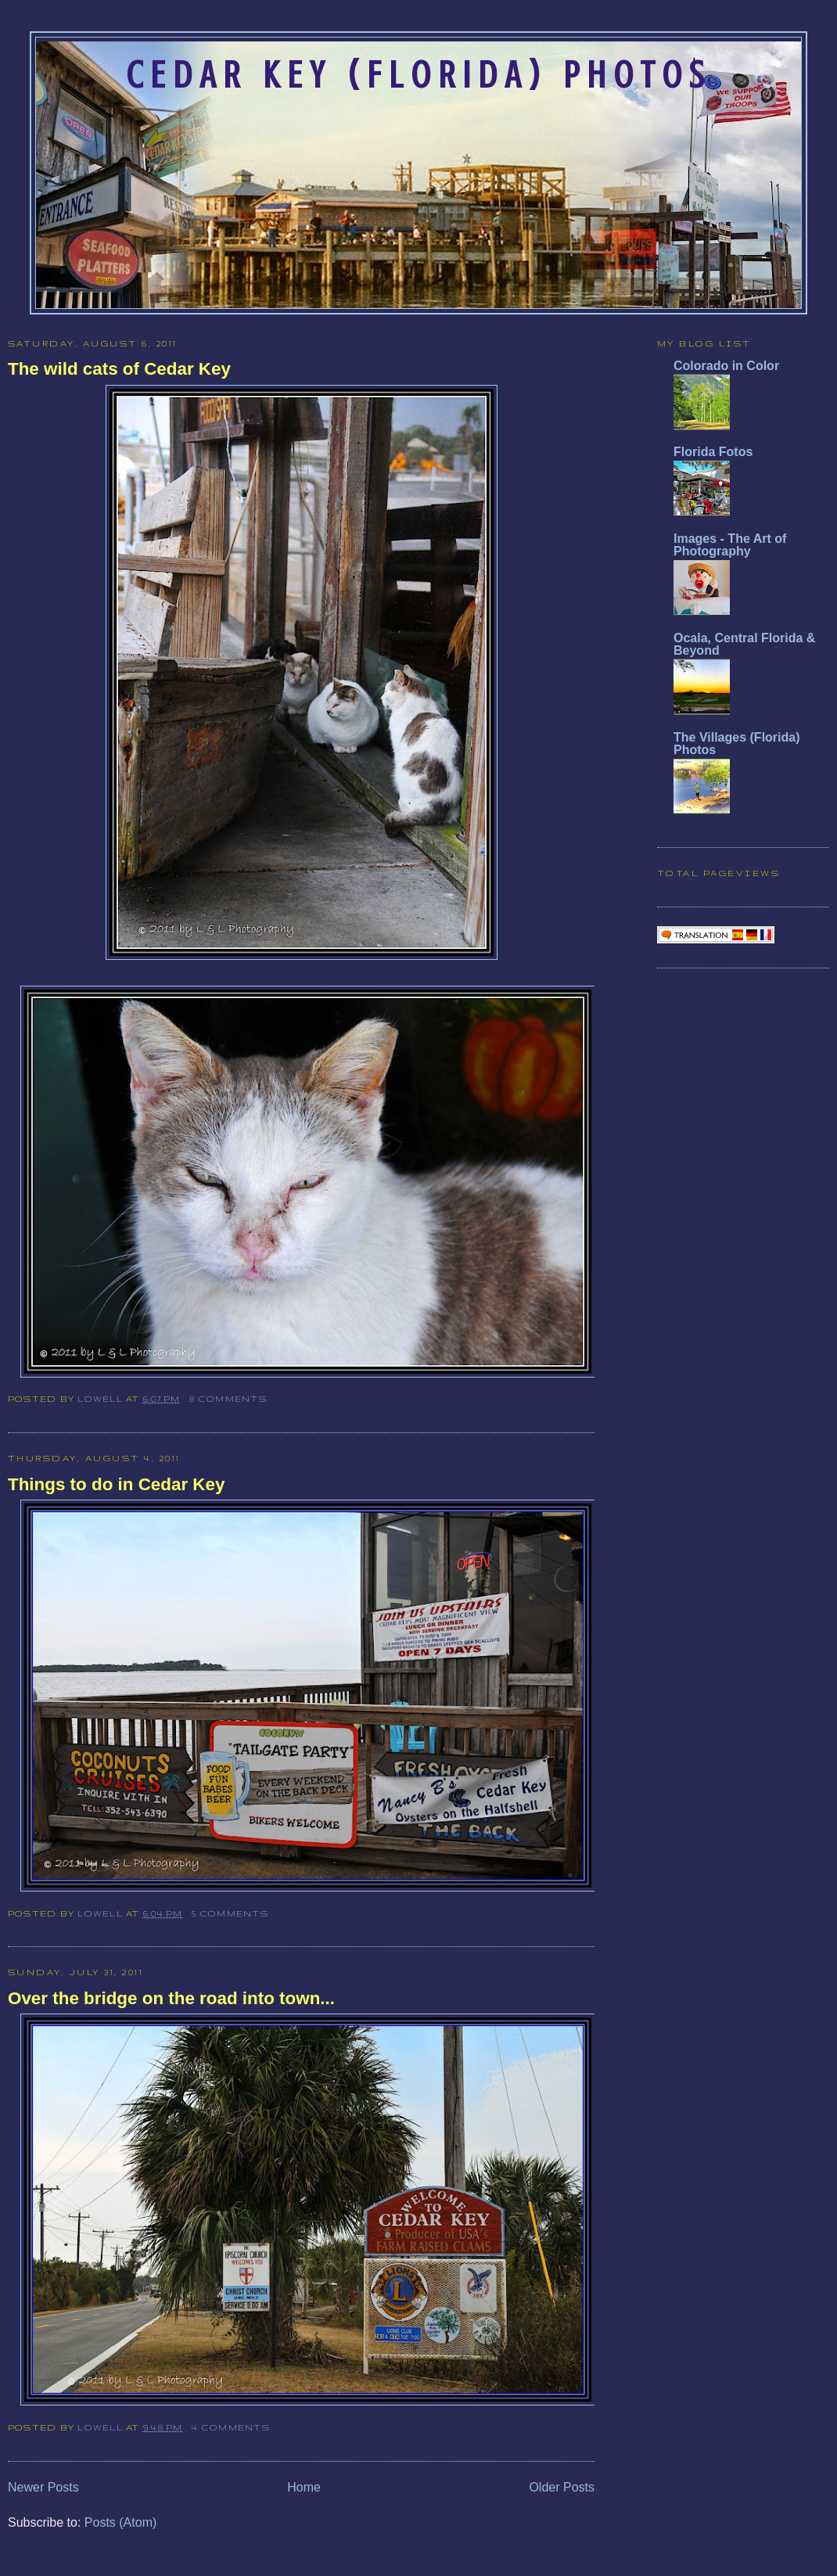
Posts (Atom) (120, 2522)
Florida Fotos (713, 451)
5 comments (230, 1913)
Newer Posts (43, 2487)
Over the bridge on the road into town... (171, 1998)
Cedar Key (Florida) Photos (418, 75)
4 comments (230, 2427)
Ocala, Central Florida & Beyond (744, 644)
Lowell (101, 1398)
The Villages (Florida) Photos (737, 743)
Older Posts (562, 2487)
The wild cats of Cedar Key (119, 369)
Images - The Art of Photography (730, 545)
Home (304, 2487)
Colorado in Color (726, 365)
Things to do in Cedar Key (116, 1484)
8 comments (227, 1398)
